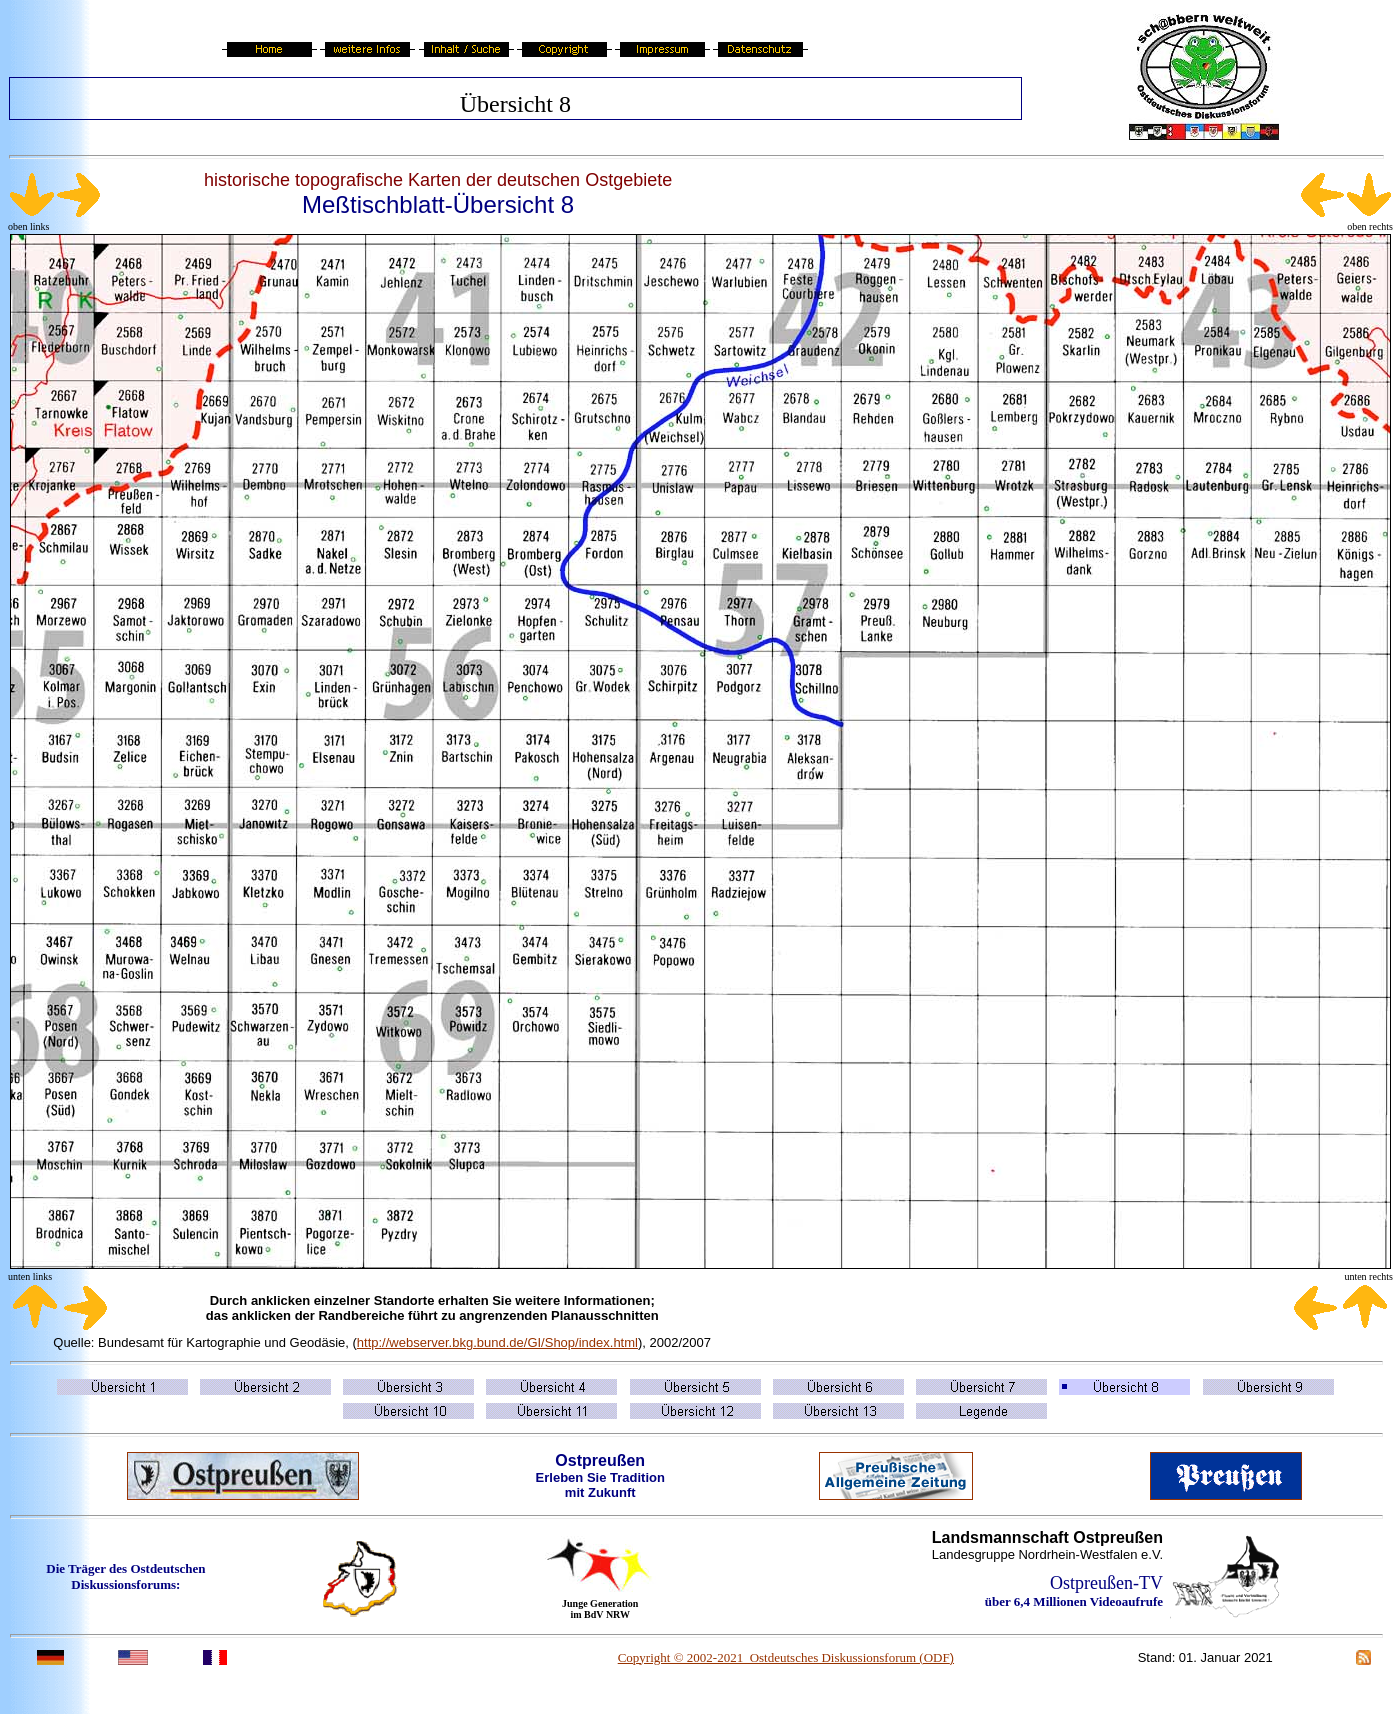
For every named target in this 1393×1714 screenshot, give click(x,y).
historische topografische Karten (332, 180)
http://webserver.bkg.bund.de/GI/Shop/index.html (497, 1342)
